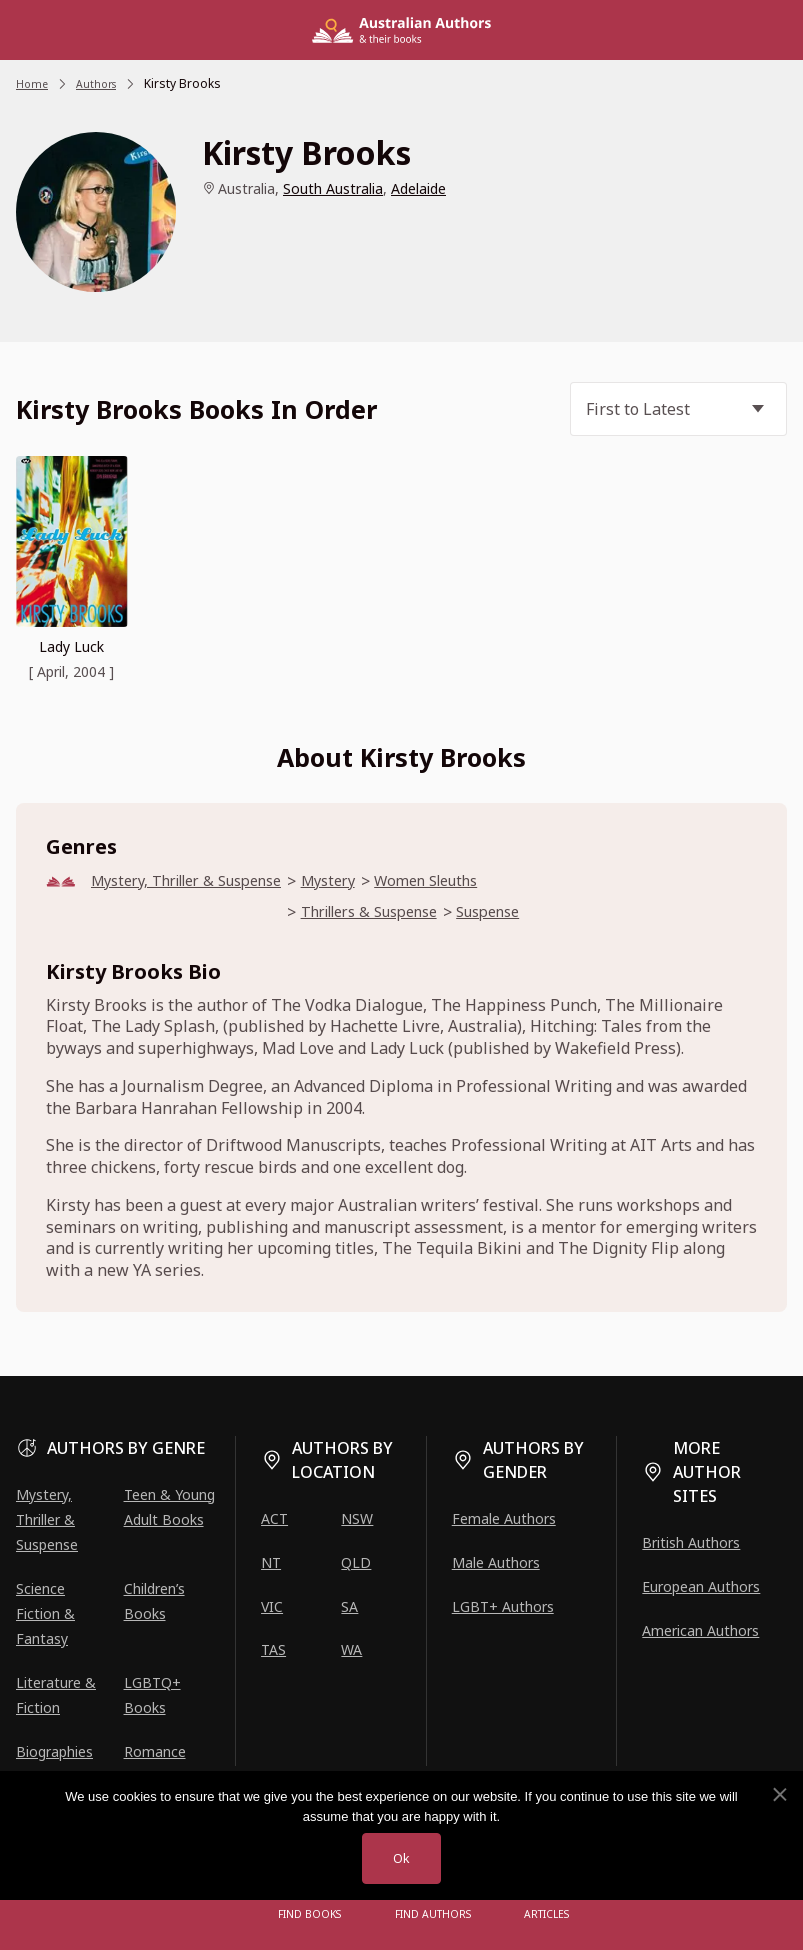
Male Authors (496, 1562)
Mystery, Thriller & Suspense (200, 881)
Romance (155, 1752)
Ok (402, 1857)
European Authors (701, 1586)
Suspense (544, 914)
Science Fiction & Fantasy (45, 1613)
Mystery (360, 881)
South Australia (333, 188)
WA (351, 1650)
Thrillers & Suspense (409, 914)
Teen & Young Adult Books (169, 1507)
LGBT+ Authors (503, 1606)
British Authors (691, 1542)
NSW (357, 1518)
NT (271, 1562)
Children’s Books (154, 1601)
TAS (273, 1650)
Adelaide (418, 188)
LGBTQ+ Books (152, 1696)
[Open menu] (241, 1915)
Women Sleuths (469, 881)
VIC (272, 1606)
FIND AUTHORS (433, 1914)
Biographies (54, 1752)
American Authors (700, 1630)
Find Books (315, 1914)
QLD (356, 1562)
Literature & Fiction (56, 1696)
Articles (541, 1914)
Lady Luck (71, 646)
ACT (274, 1518)
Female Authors (504, 1518)
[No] (779, 1793)
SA (349, 1606)
